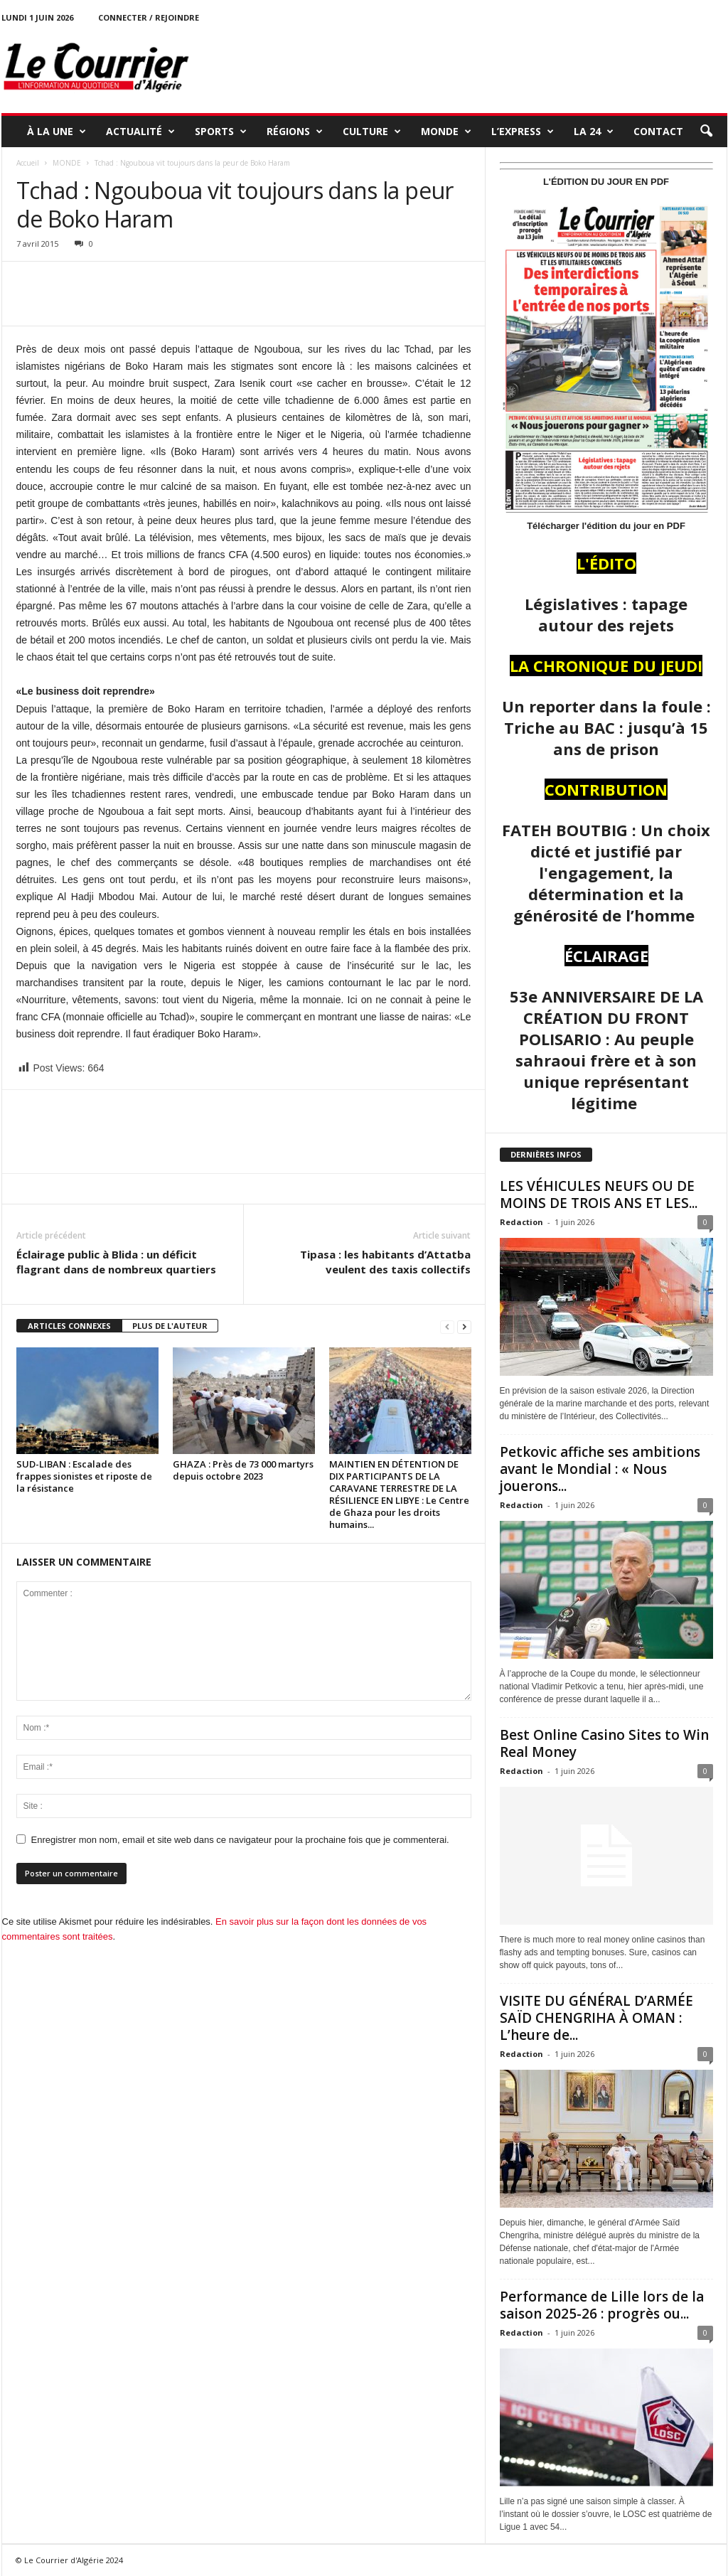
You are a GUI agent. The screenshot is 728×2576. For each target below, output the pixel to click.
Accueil (27, 163)
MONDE (446, 131)
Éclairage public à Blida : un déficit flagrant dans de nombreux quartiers (116, 1261)
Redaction (521, 1222)
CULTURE (372, 131)
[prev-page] (447, 1326)
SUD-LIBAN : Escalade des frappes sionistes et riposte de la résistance (84, 1476)
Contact (658, 131)
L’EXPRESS (522, 131)
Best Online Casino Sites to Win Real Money (604, 1743)
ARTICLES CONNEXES (69, 1325)
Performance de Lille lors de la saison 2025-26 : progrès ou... (602, 2305)
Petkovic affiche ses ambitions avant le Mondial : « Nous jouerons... (600, 1469)
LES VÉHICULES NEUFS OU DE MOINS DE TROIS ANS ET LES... (598, 1194)
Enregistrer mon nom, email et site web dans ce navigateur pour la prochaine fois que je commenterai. (240, 1839)
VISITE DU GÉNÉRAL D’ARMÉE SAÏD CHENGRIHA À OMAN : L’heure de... (596, 2018)
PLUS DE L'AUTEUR (170, 1325)
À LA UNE (56, 131)
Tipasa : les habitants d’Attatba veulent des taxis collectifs (385, 1261)
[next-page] (464, 1326)
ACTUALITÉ (140, 131)
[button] (706, 131)
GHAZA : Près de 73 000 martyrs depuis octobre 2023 (243, 1470)
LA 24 (594, 131)
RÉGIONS (295, 131)
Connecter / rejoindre (148, 17)
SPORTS (221, 131)
